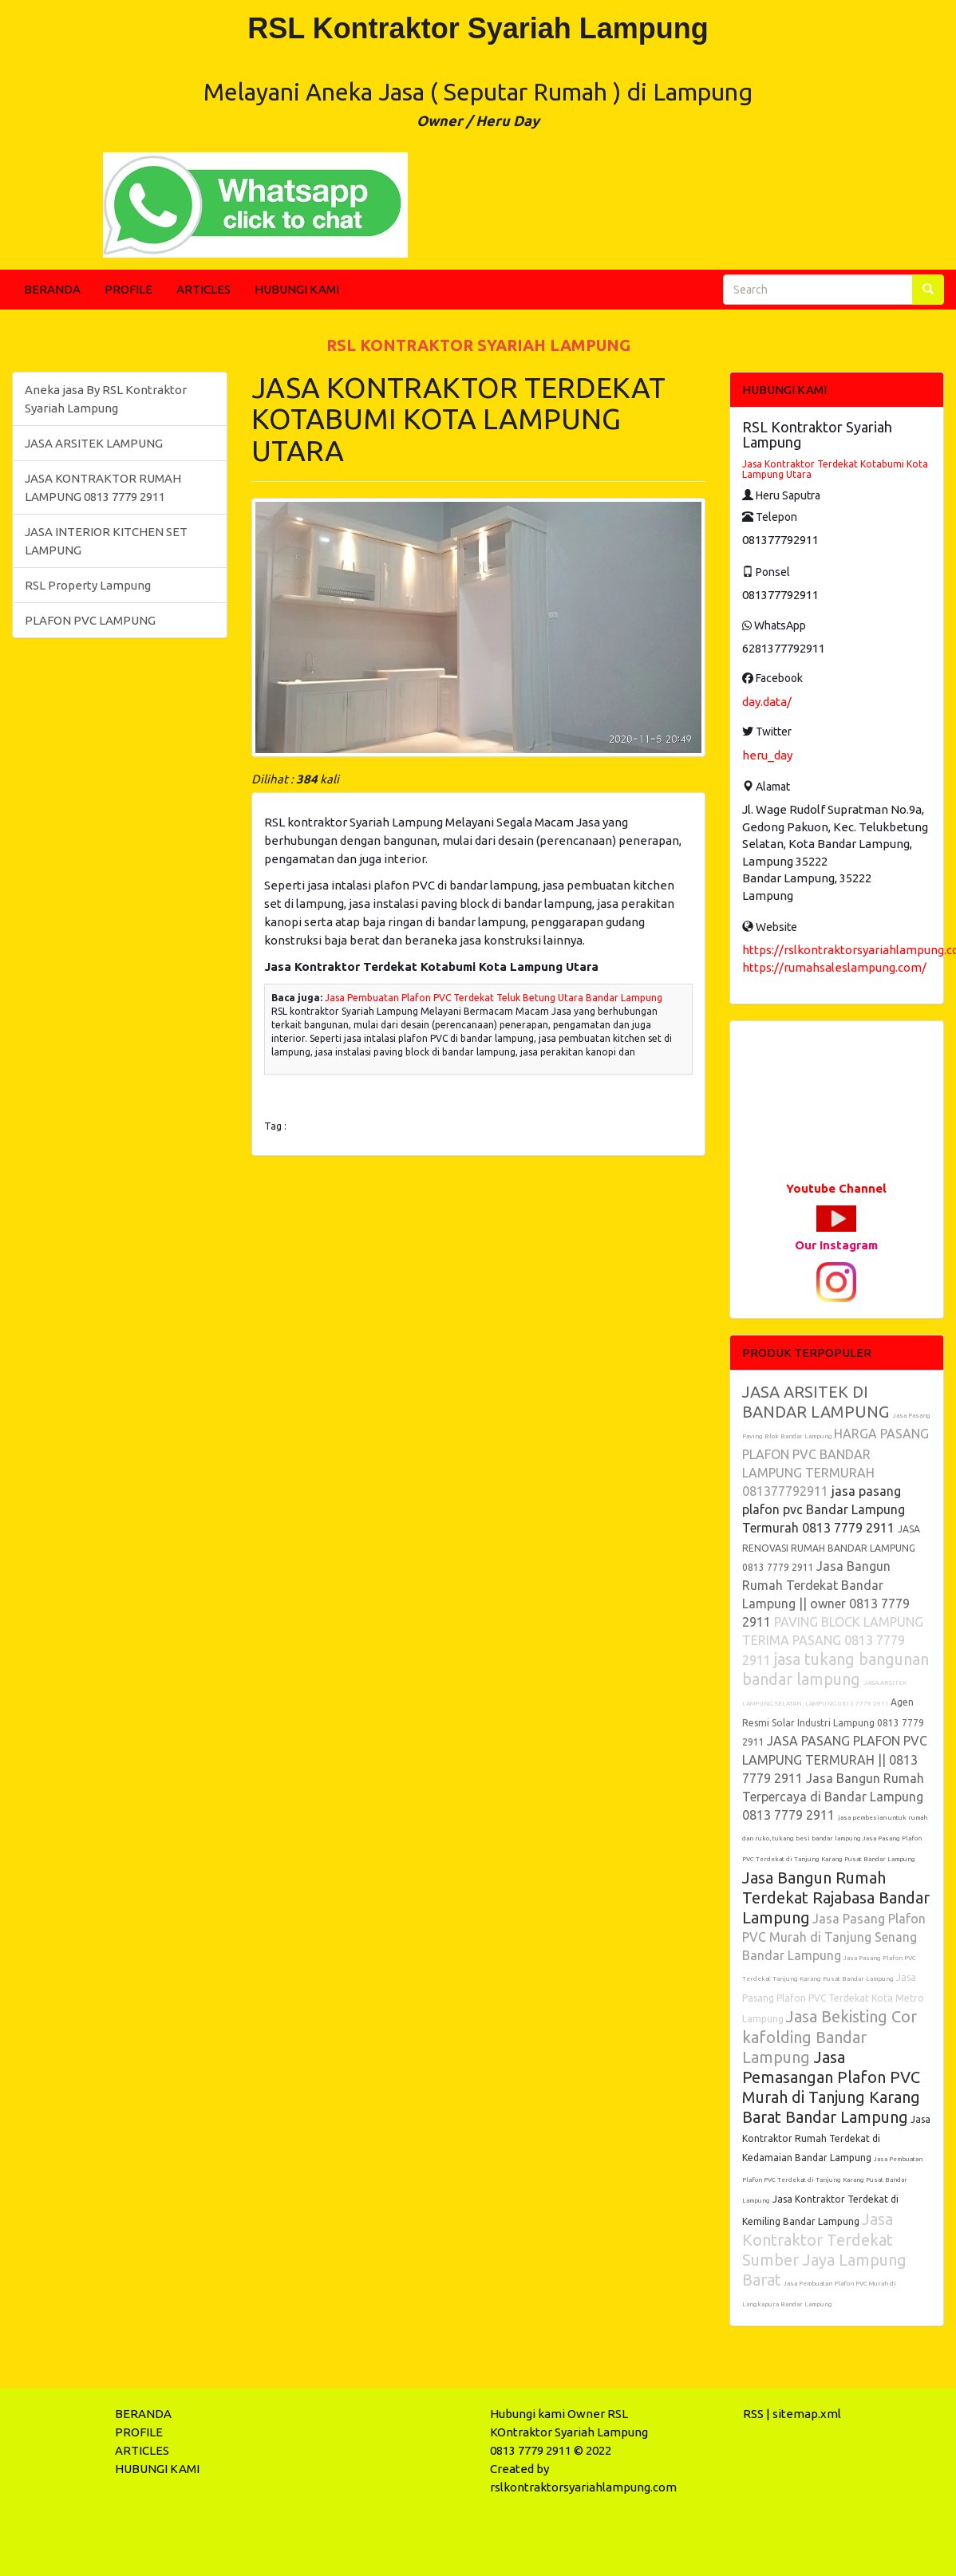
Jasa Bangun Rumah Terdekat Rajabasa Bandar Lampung (836, 1897)
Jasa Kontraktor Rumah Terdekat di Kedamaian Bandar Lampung (836, 2138)
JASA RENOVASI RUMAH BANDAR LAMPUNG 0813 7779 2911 (831, 1548)
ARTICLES (203, 289)
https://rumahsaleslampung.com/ (834, 967)
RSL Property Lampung (88, 585)
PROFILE (128, 289)
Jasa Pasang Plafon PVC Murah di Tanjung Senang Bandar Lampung (834, 1937)
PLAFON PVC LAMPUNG (90, 620)
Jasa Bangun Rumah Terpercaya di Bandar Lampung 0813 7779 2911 (833, 1796)
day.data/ (767, 701)
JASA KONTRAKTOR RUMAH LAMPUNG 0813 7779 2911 (103, 487)
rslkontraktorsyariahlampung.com (583, 2487)
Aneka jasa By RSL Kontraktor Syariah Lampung (106, 399)
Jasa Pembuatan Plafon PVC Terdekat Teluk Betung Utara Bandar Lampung (493, 997)
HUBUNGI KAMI (297, 289)
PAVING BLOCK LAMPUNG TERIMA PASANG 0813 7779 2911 (832, 1641)
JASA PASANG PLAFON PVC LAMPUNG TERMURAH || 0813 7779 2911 (834, 1759)
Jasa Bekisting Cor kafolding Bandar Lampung (829, 2036)
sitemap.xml (806, 2413)
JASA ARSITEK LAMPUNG (94, 443)
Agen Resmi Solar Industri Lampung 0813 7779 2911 (833, 1722)
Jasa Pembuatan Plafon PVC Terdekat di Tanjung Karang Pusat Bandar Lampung (832, 2180)
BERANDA (52, 289)
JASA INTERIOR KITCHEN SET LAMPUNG (106, 541)
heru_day (767, 755)
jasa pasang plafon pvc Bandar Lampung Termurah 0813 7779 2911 (823, 1509)
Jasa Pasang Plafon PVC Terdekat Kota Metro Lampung (833, 1998)
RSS (753, 2413)
